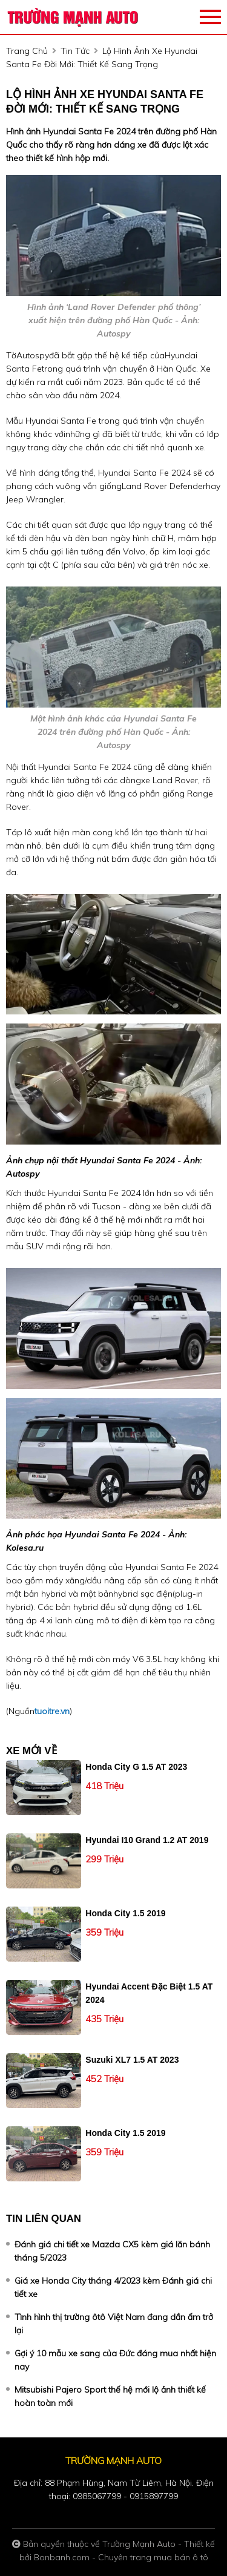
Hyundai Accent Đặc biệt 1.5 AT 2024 (148, 1993)
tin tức (75, 50)
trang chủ (27, 50)
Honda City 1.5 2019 (125, 1913)
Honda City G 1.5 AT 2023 (136, 1767)
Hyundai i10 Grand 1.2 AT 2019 (146, 1840)
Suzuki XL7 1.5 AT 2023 (132, 2060)
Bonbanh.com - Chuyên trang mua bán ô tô (121, 2557)
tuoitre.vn (52, 1711)
